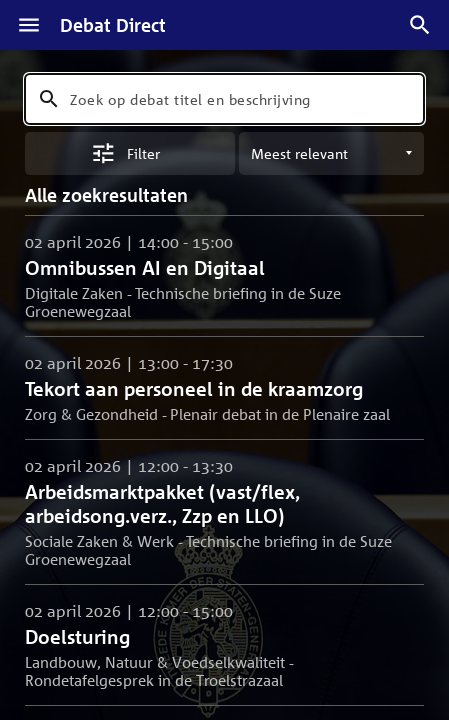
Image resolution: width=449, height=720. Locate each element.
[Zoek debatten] (420, 25)
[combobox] (224, 99)
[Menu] (29, 25)
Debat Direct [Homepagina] (113, 25)
